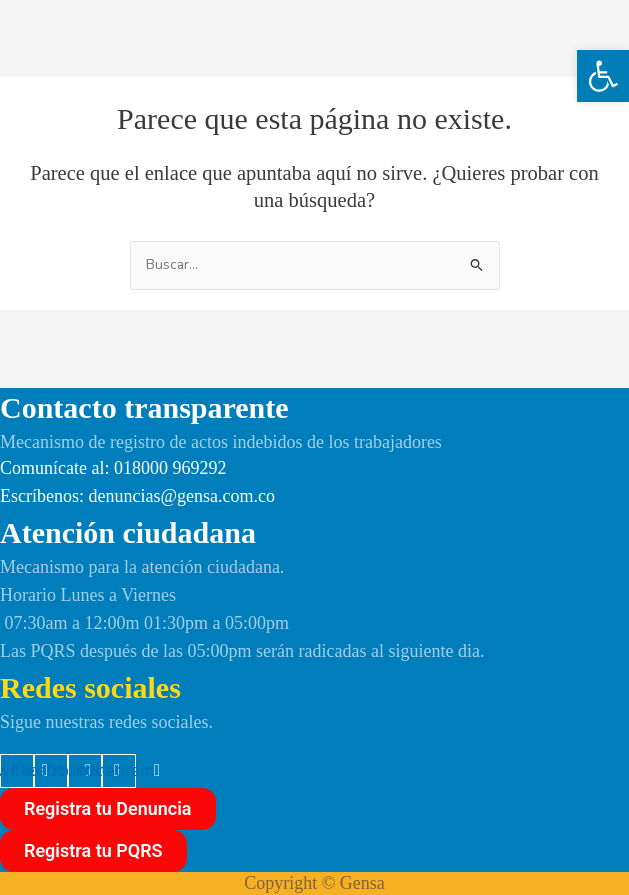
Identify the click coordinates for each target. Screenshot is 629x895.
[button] (603, 76)
